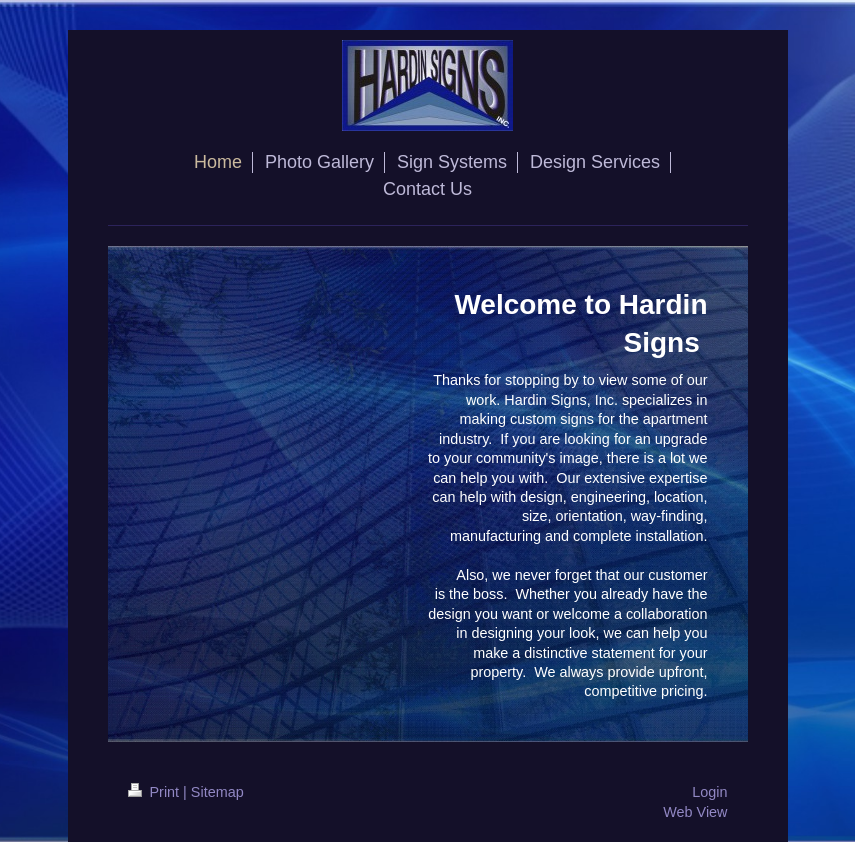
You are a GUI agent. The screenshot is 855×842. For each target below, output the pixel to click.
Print (156, 792)
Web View (695, 812)
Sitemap (217, 792)
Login (709, 792)
